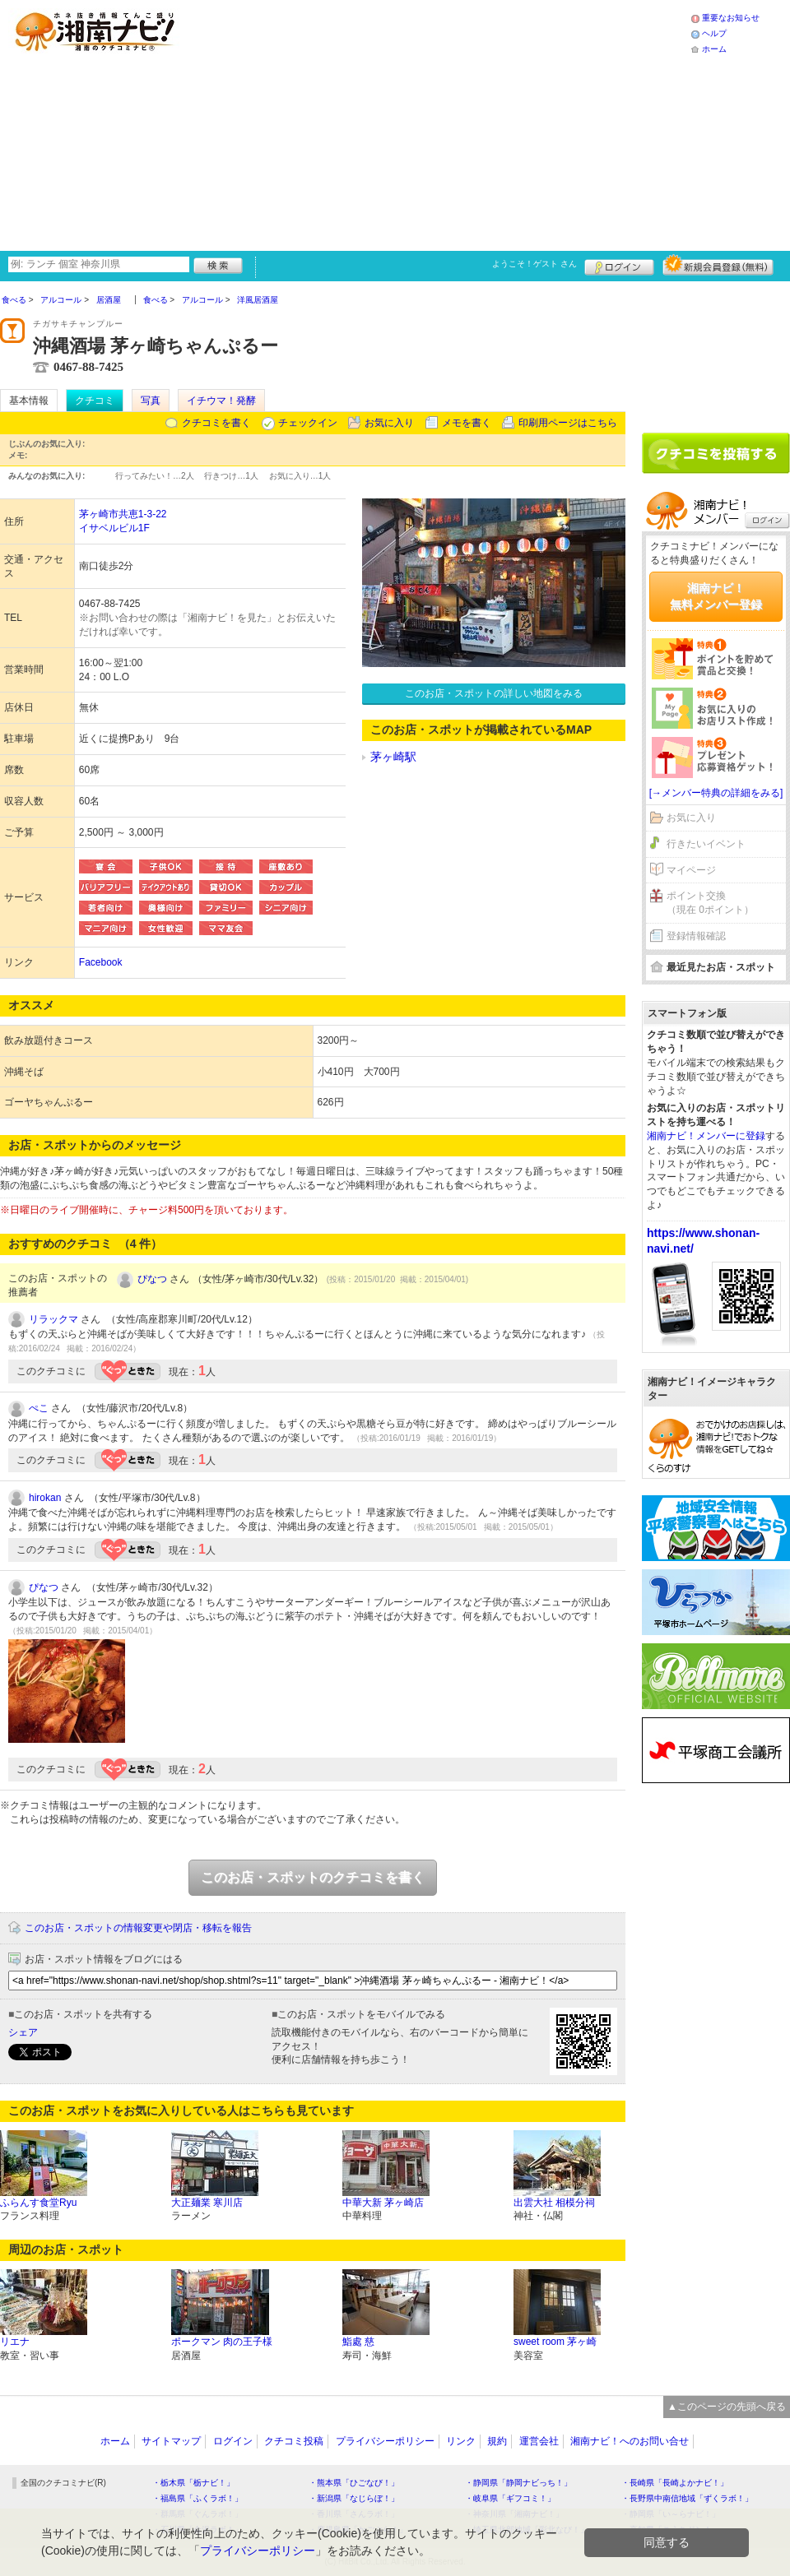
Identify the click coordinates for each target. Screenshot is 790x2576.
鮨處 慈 (358, 2341)
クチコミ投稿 (293, 2441)
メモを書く (466, 423)
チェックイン (307, 423)
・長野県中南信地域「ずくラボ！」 (687, 2498)
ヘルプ (714, 33)
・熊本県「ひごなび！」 (354, 2482)
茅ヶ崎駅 (393, 756)
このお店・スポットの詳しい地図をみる (494, 693)
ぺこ (39, 1408)
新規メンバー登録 (718, 265)
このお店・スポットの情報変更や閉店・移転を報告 (138, 1928)
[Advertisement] (420, 123)
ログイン (619, 265)
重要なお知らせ (731, 17)
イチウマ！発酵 (221, 400)
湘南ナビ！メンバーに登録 (706, 1136)
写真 (150, 400)
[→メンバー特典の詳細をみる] (716, 793)
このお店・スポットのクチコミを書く (313, 1877)
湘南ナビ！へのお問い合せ (629, 2441)
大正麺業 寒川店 (207, 2202)
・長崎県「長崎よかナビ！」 (674, 2482)
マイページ (691, 870)
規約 (497, 2441)
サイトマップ (171, 2441)
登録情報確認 (696, 936)
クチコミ (94, 400)
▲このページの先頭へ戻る (726, 2406)
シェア (23, 2032)
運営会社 (539, 2441)
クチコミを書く (216, 423)
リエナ (15, 2341)
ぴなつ (152, 1279)
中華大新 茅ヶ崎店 (383, 2202)
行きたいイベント (706, 844)
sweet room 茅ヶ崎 (555, 2341)
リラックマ (53, 1319)
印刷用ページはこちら (567, 423)
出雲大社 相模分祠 (554, 2202)
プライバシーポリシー (385, 2441)
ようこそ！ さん (534, 263)
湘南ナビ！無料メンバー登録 (716, 596)
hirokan (45, 1497)
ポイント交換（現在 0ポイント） (710, 902)
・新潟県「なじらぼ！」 (354, 2498)
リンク (461, 2441)
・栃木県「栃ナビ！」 (193, 2482)
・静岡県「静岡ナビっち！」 (518, 2482)
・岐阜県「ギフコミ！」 (510, 2498)
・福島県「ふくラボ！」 (197, 2498)
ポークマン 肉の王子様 (221, 2341)
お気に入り (389, 423)
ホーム (714, 48)
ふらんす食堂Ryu (38, 2202)
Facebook (101, 962)
